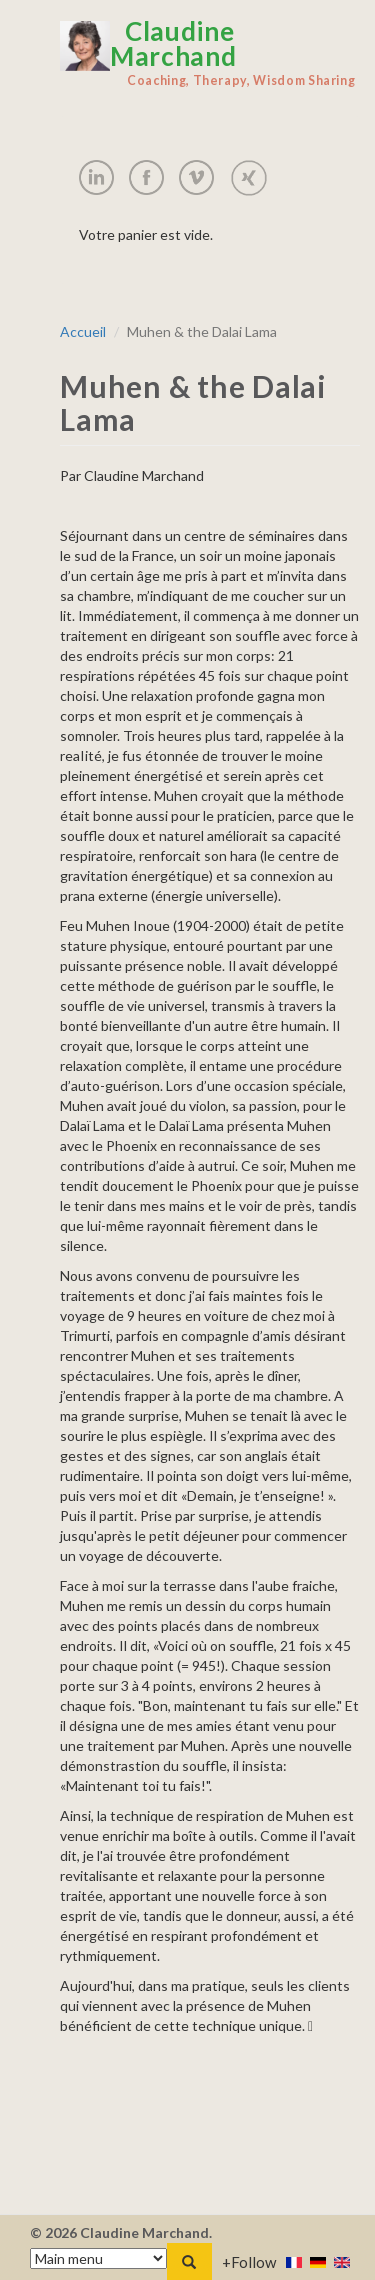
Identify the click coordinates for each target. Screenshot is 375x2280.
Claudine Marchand (210, 53)
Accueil (83, 331)
